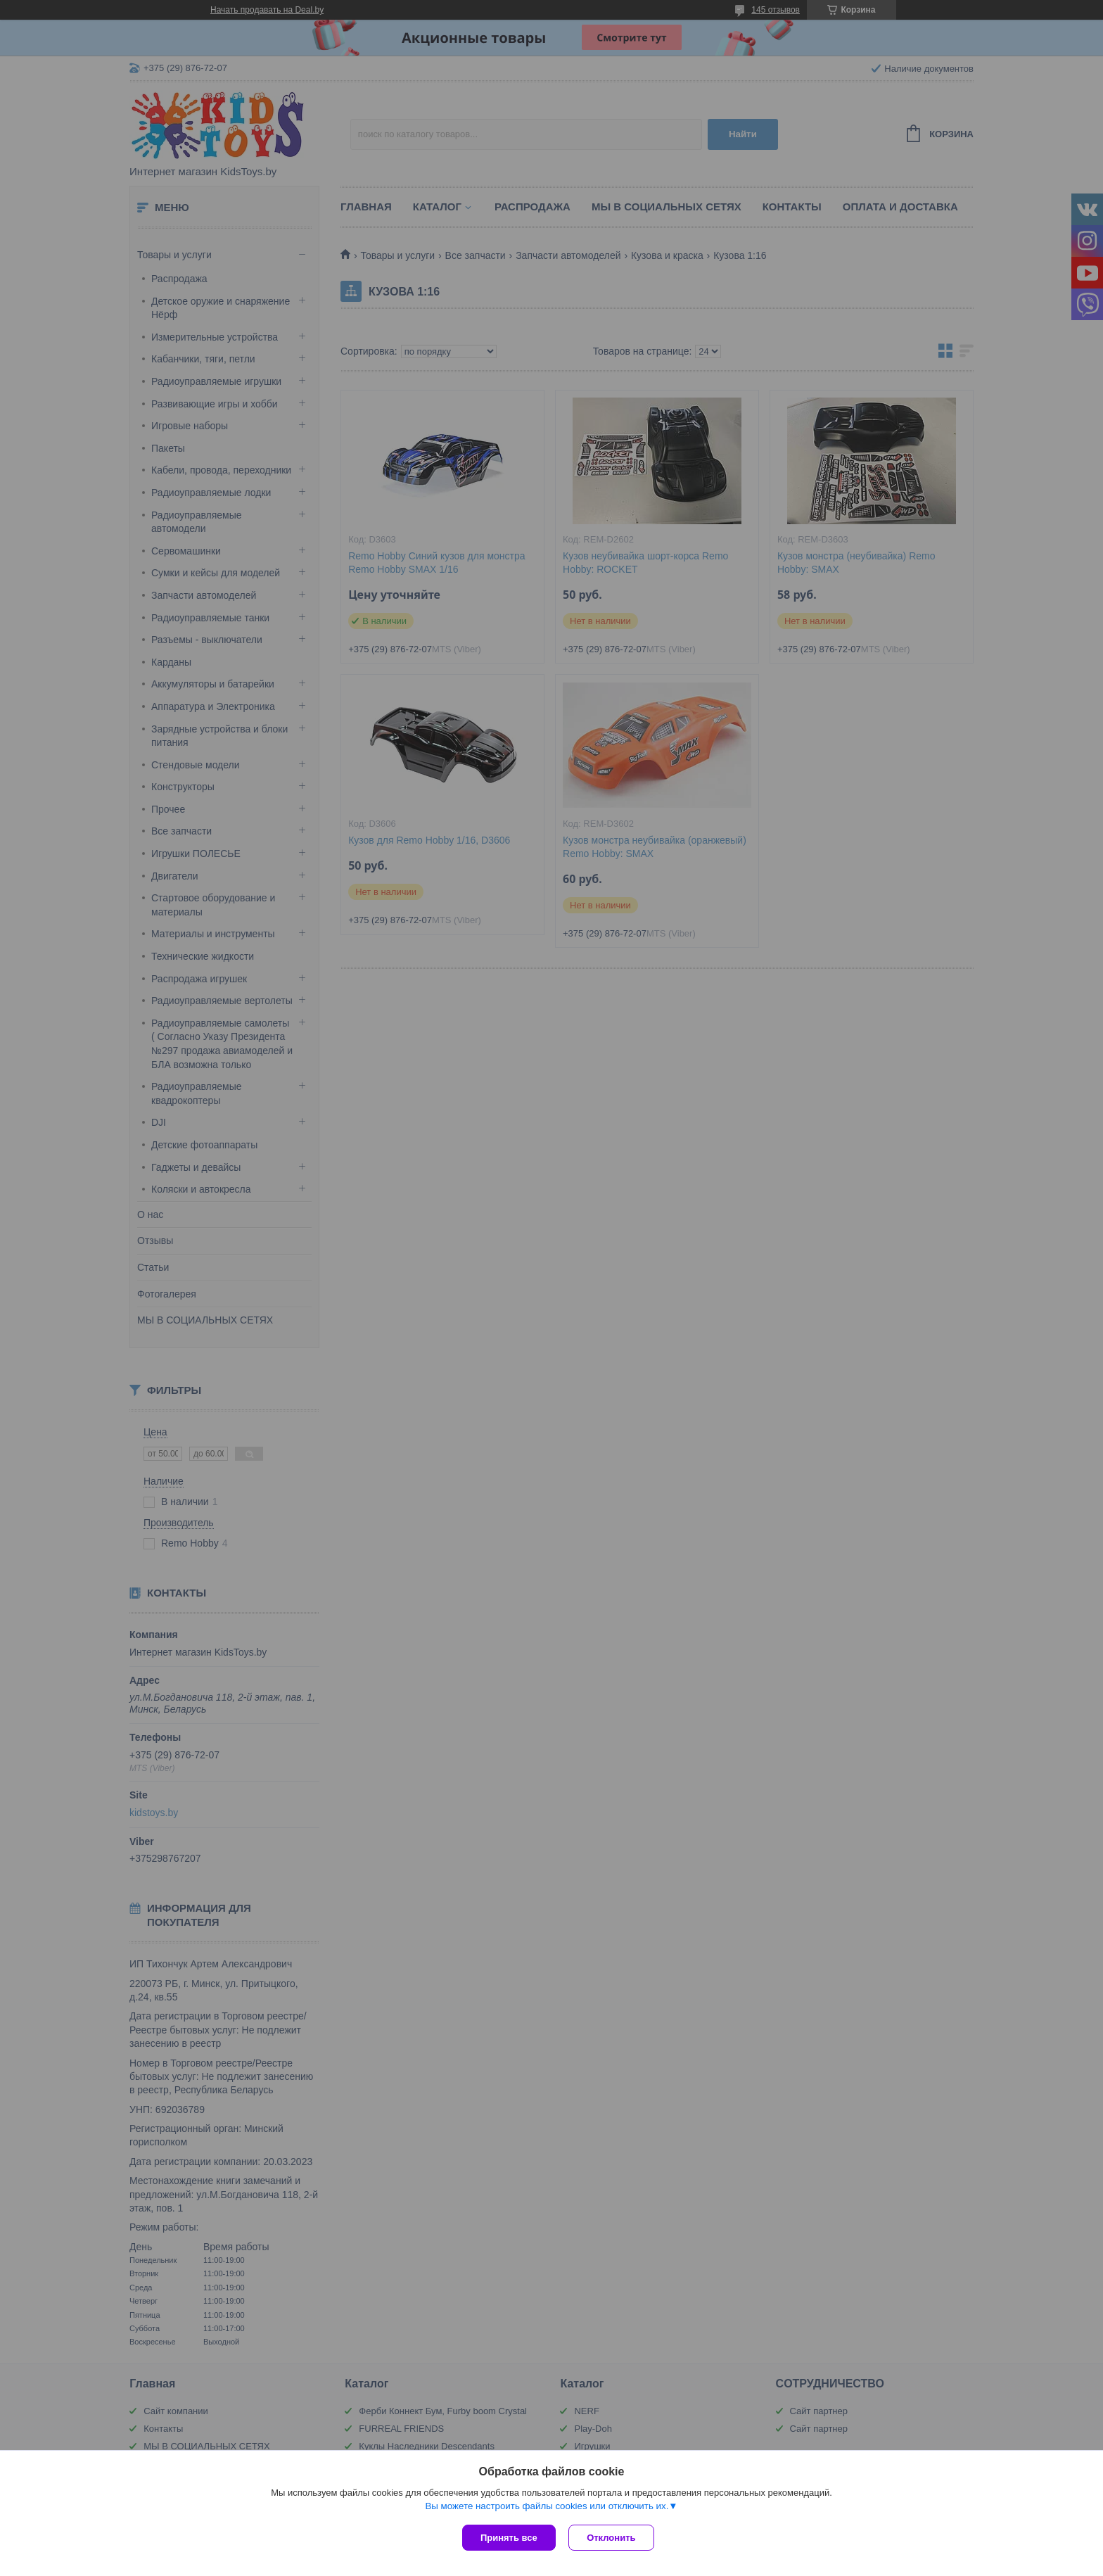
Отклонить (612, 2537)
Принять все (508, 2537)
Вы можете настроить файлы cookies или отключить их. (546, 2506)
